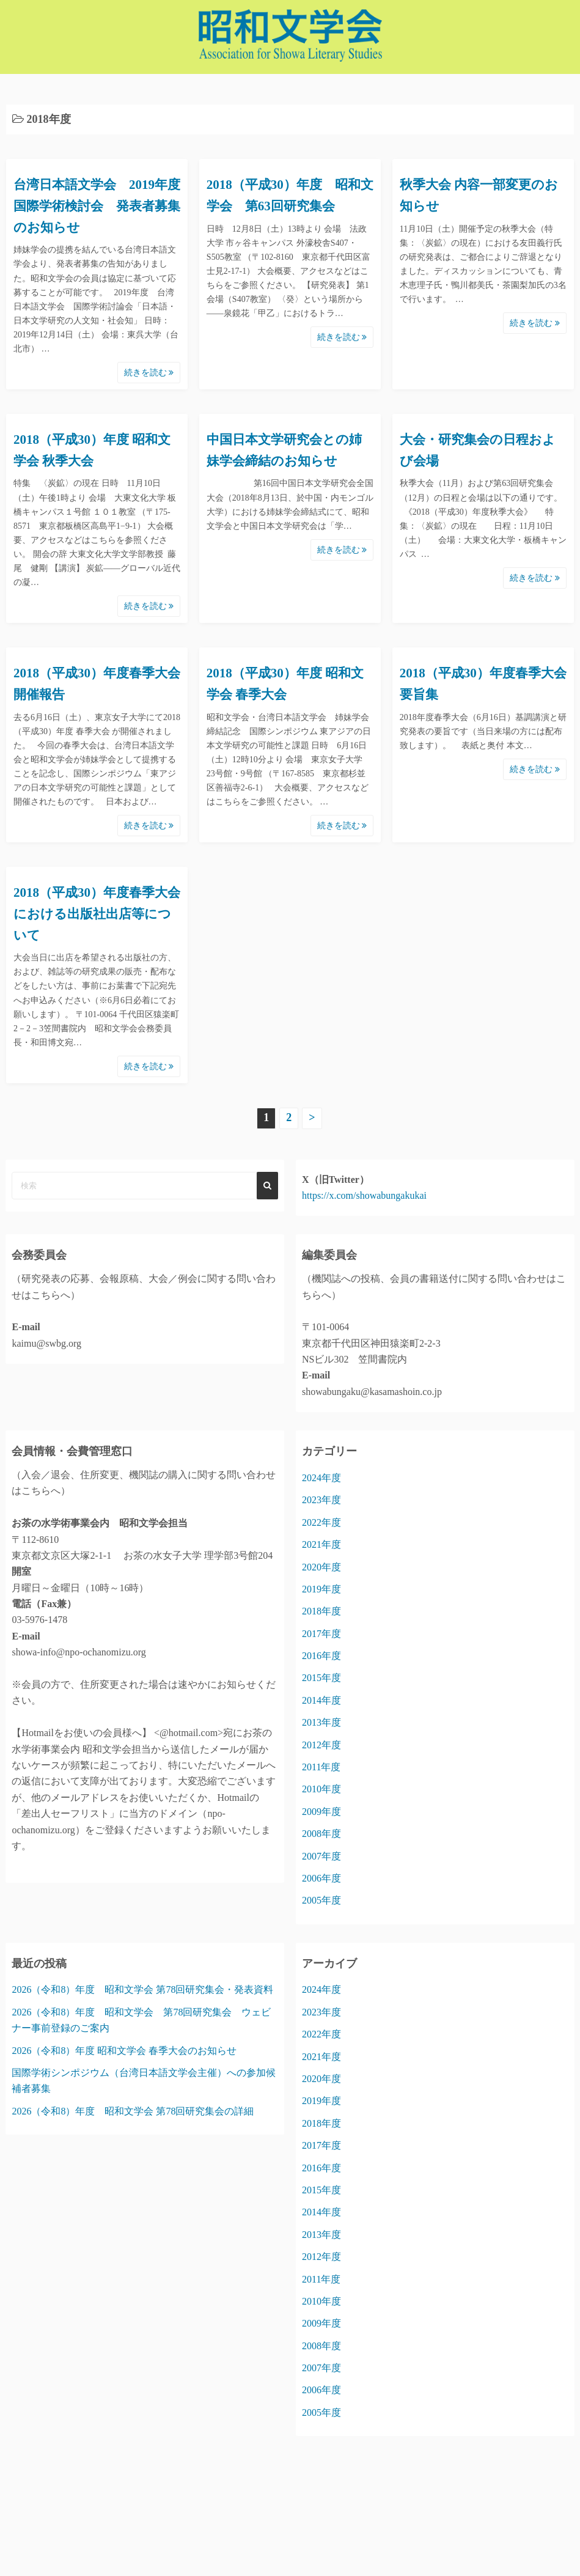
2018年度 (321, 1611)
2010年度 (321, 1789)
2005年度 (321, 1900)
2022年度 (321, 1522)
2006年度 (321, 1878)
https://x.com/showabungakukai (364, 1195)
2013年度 (321, 1722)
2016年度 (321, 1655)
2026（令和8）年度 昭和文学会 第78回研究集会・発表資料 (142, 1989)
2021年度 (321, 1544)
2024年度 (321, 1478)
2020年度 (321, 1567)
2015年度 (321, 1678)
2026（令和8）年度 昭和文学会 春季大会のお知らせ (124, 2050)
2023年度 (321, 1500)
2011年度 (321, 1767)
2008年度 (321, 1833)
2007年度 (321, 1856)
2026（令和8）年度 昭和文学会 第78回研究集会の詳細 (133, 2111)
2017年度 (321, 1633)
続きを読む (149, 372)
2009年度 (321, 1811)
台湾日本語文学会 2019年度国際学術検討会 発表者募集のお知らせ (96, 205)
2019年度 (321, 1589)
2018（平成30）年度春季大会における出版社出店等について (96, 913)
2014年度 (321, 1700)
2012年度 (321, 1745)
